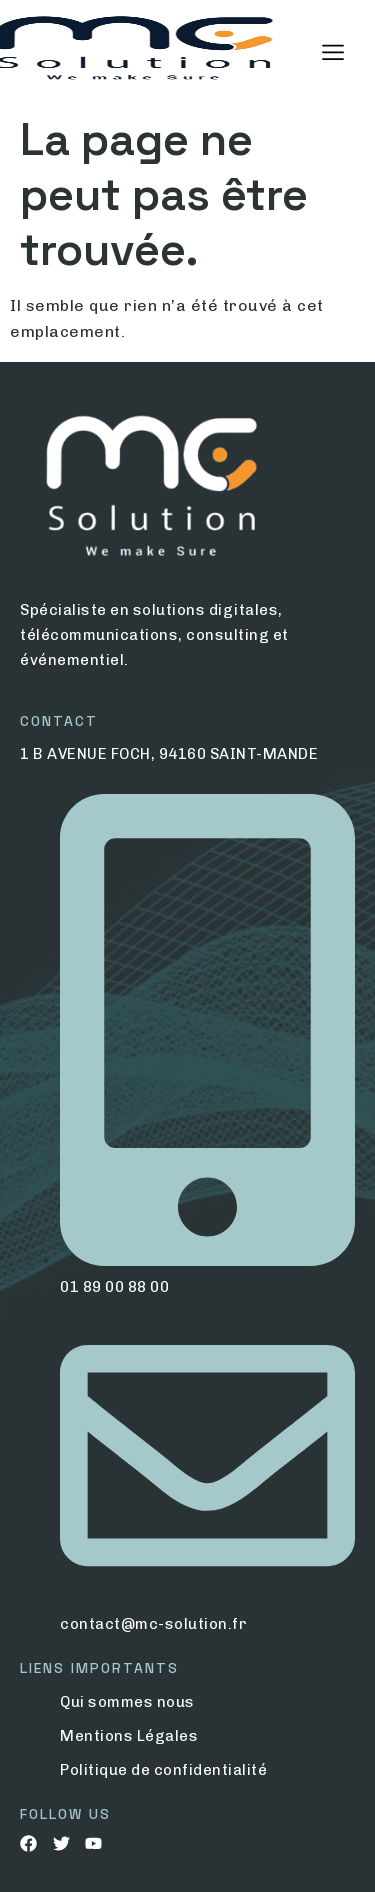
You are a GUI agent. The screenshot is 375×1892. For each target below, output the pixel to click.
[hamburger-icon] (332, 53)
